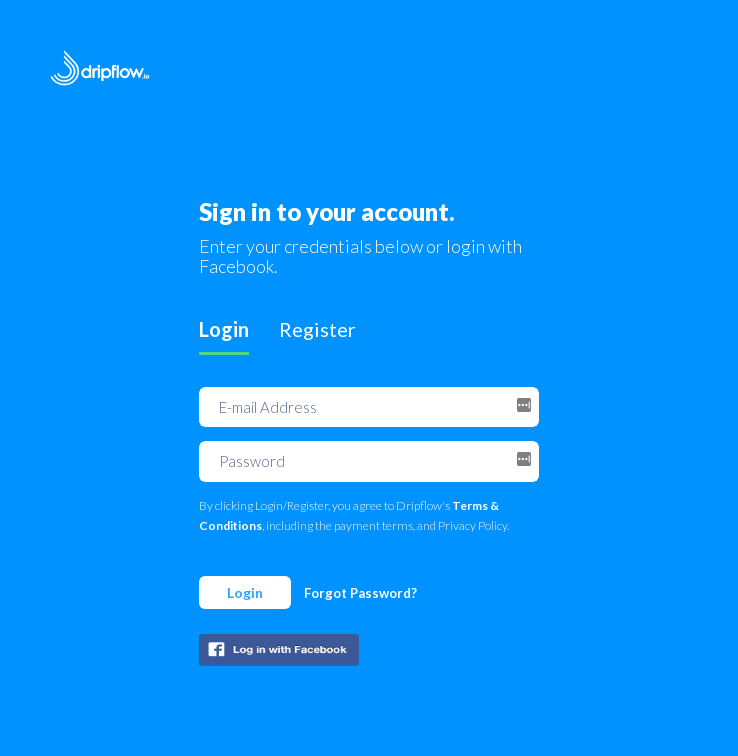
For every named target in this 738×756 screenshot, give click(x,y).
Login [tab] (224, 329)
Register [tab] (317, 329)
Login (245, 592)
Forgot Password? (360, 593)
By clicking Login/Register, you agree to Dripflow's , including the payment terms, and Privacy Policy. (354, 515)
